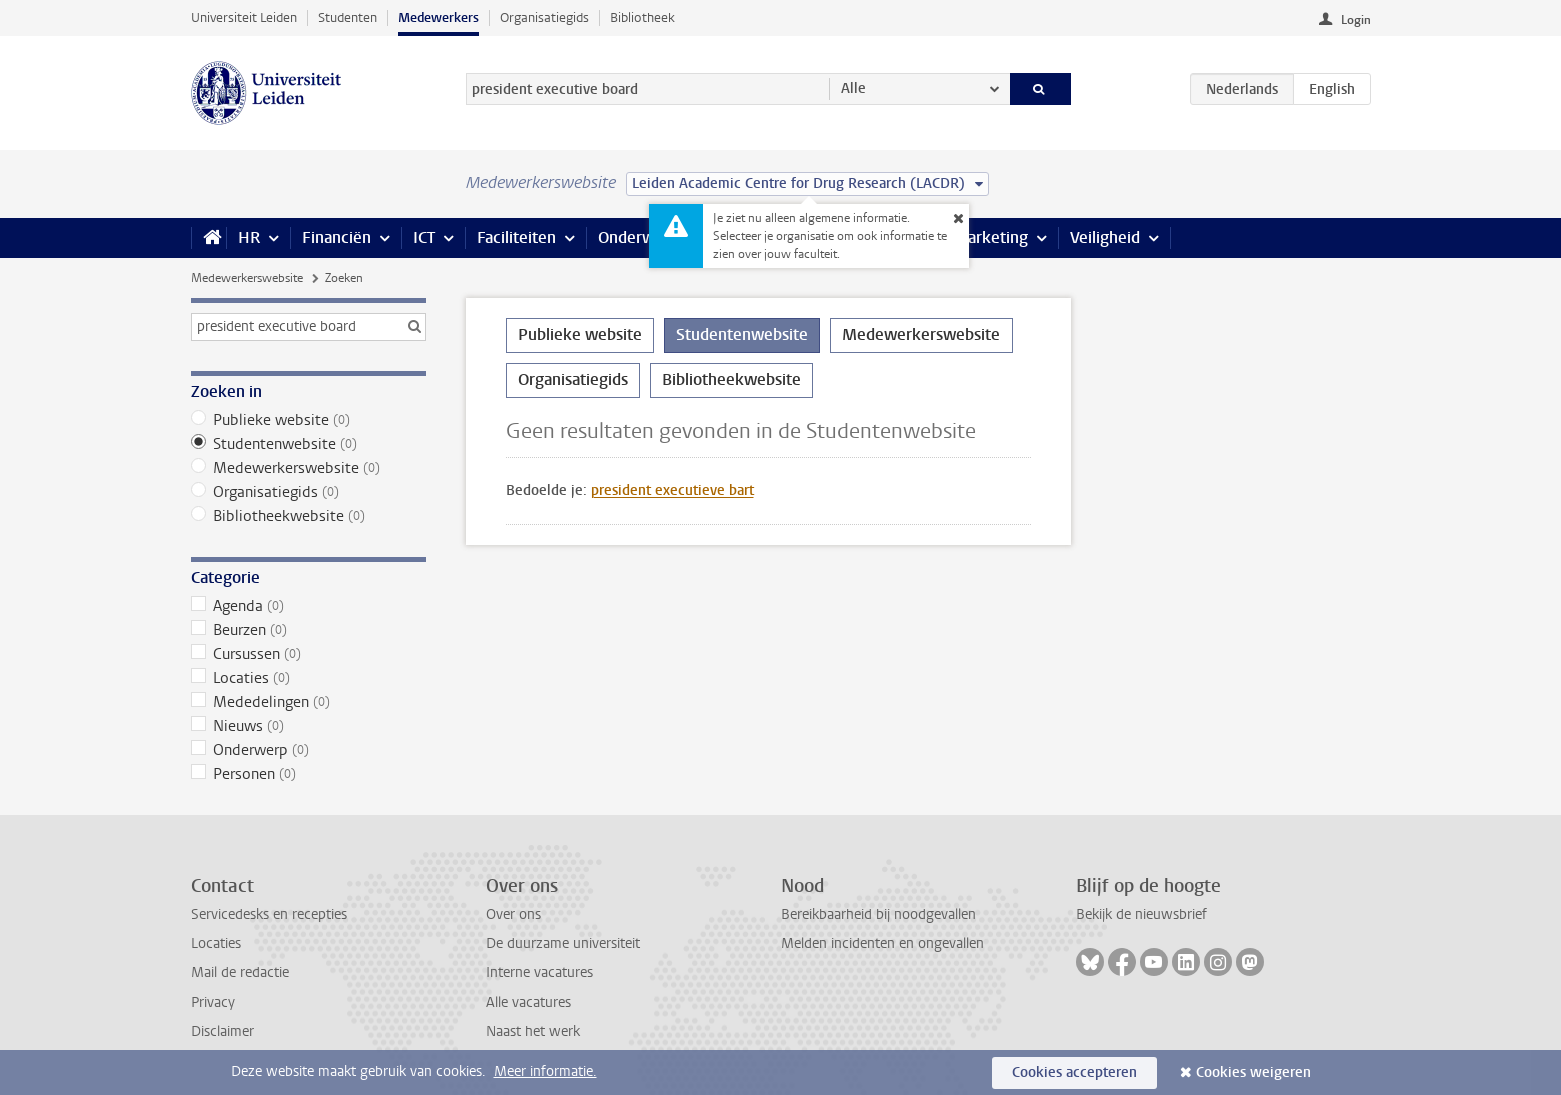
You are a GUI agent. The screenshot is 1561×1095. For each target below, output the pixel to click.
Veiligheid (1105, 237)
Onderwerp (308, 750)
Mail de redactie (240, 972)
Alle (853, 88)
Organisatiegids (544, 17)
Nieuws (308, 726)
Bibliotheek (642, 17)
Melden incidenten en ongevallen (882, 943)
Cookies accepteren (1074, 1072)
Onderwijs (634, 237)
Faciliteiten (516, 237)
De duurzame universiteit (563, 943)
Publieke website (308, 420)
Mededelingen (308, 702)
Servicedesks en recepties (269, 914)
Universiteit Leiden (244, 17)
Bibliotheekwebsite (308, 516)
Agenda (308, 606)
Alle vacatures (528, 1002)
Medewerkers (438, 17)
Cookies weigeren (1253, 1072)
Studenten (347, 17)
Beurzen (308, 630)
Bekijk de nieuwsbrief (1141, 914)
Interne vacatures (539, 972)
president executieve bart (672, 490)
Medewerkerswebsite (247, 278)
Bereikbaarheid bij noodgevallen (878, 914)
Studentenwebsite (308, 444)
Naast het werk (533, 1031)
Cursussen (308, 654)
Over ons (513, 914)
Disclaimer (222, 1031)
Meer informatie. (545, 1071)
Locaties (308, 678)
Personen (308, 774)
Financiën (336, 237)
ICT (424, 237)
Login (1356, 20)
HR (249, 237)
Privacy (213, 1002)
